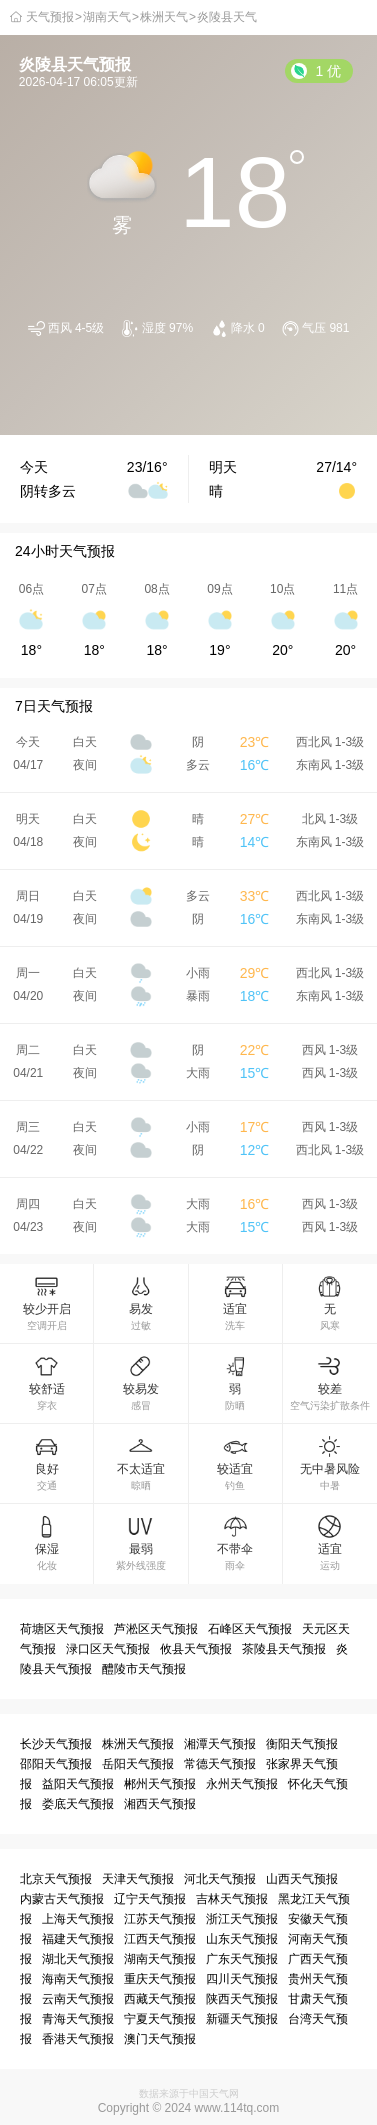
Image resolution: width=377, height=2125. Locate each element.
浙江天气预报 (242, 1919)
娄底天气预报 (78, 1804)
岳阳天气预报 (138, 1764)
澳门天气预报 (160, 2039)
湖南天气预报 (160, 1959)
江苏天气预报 (160, 1919)
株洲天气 (164, 17)
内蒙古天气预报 (62, 1899)
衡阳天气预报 (302, 1744)
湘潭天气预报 (220, 1744)
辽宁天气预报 (150, 1899)
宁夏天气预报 (160, 2019)
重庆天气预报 (160, 1979)
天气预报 (50, 17)
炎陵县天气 (227, 17)
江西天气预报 (160, 1939)
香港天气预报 (78, 2039)
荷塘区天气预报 (62, 1629)
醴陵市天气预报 (144, 1669)
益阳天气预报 (78, 1784)
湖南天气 (107, 17)
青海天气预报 (78, 2019)
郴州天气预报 (160, 1784)
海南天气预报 (78, 1979)
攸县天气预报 (196, 1649)
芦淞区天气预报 (156, 1629)
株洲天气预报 (138, 1744)
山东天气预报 (242, 1939)
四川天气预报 (242, 1979)
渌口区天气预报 (108, 1649)
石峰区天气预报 (250, 1629)
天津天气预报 (138, 1879)
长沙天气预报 (56, 1744)
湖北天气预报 (78, 1959)
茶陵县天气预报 (284, 1649)
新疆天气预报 (242, 2019)
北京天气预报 (56, 1879)
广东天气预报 (242, 1959)
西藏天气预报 (160, 1999)
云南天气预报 (78, 1999)
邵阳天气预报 (56, 1764)
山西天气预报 (302, 1879)
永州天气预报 (242, 1784)
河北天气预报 (220, 1879)
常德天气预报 (220, 1764)
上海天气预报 (78, 1919)
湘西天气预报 (160, 1804)
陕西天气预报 (242, 1999)
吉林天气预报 (232, 1899)
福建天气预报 (78, 1939)
